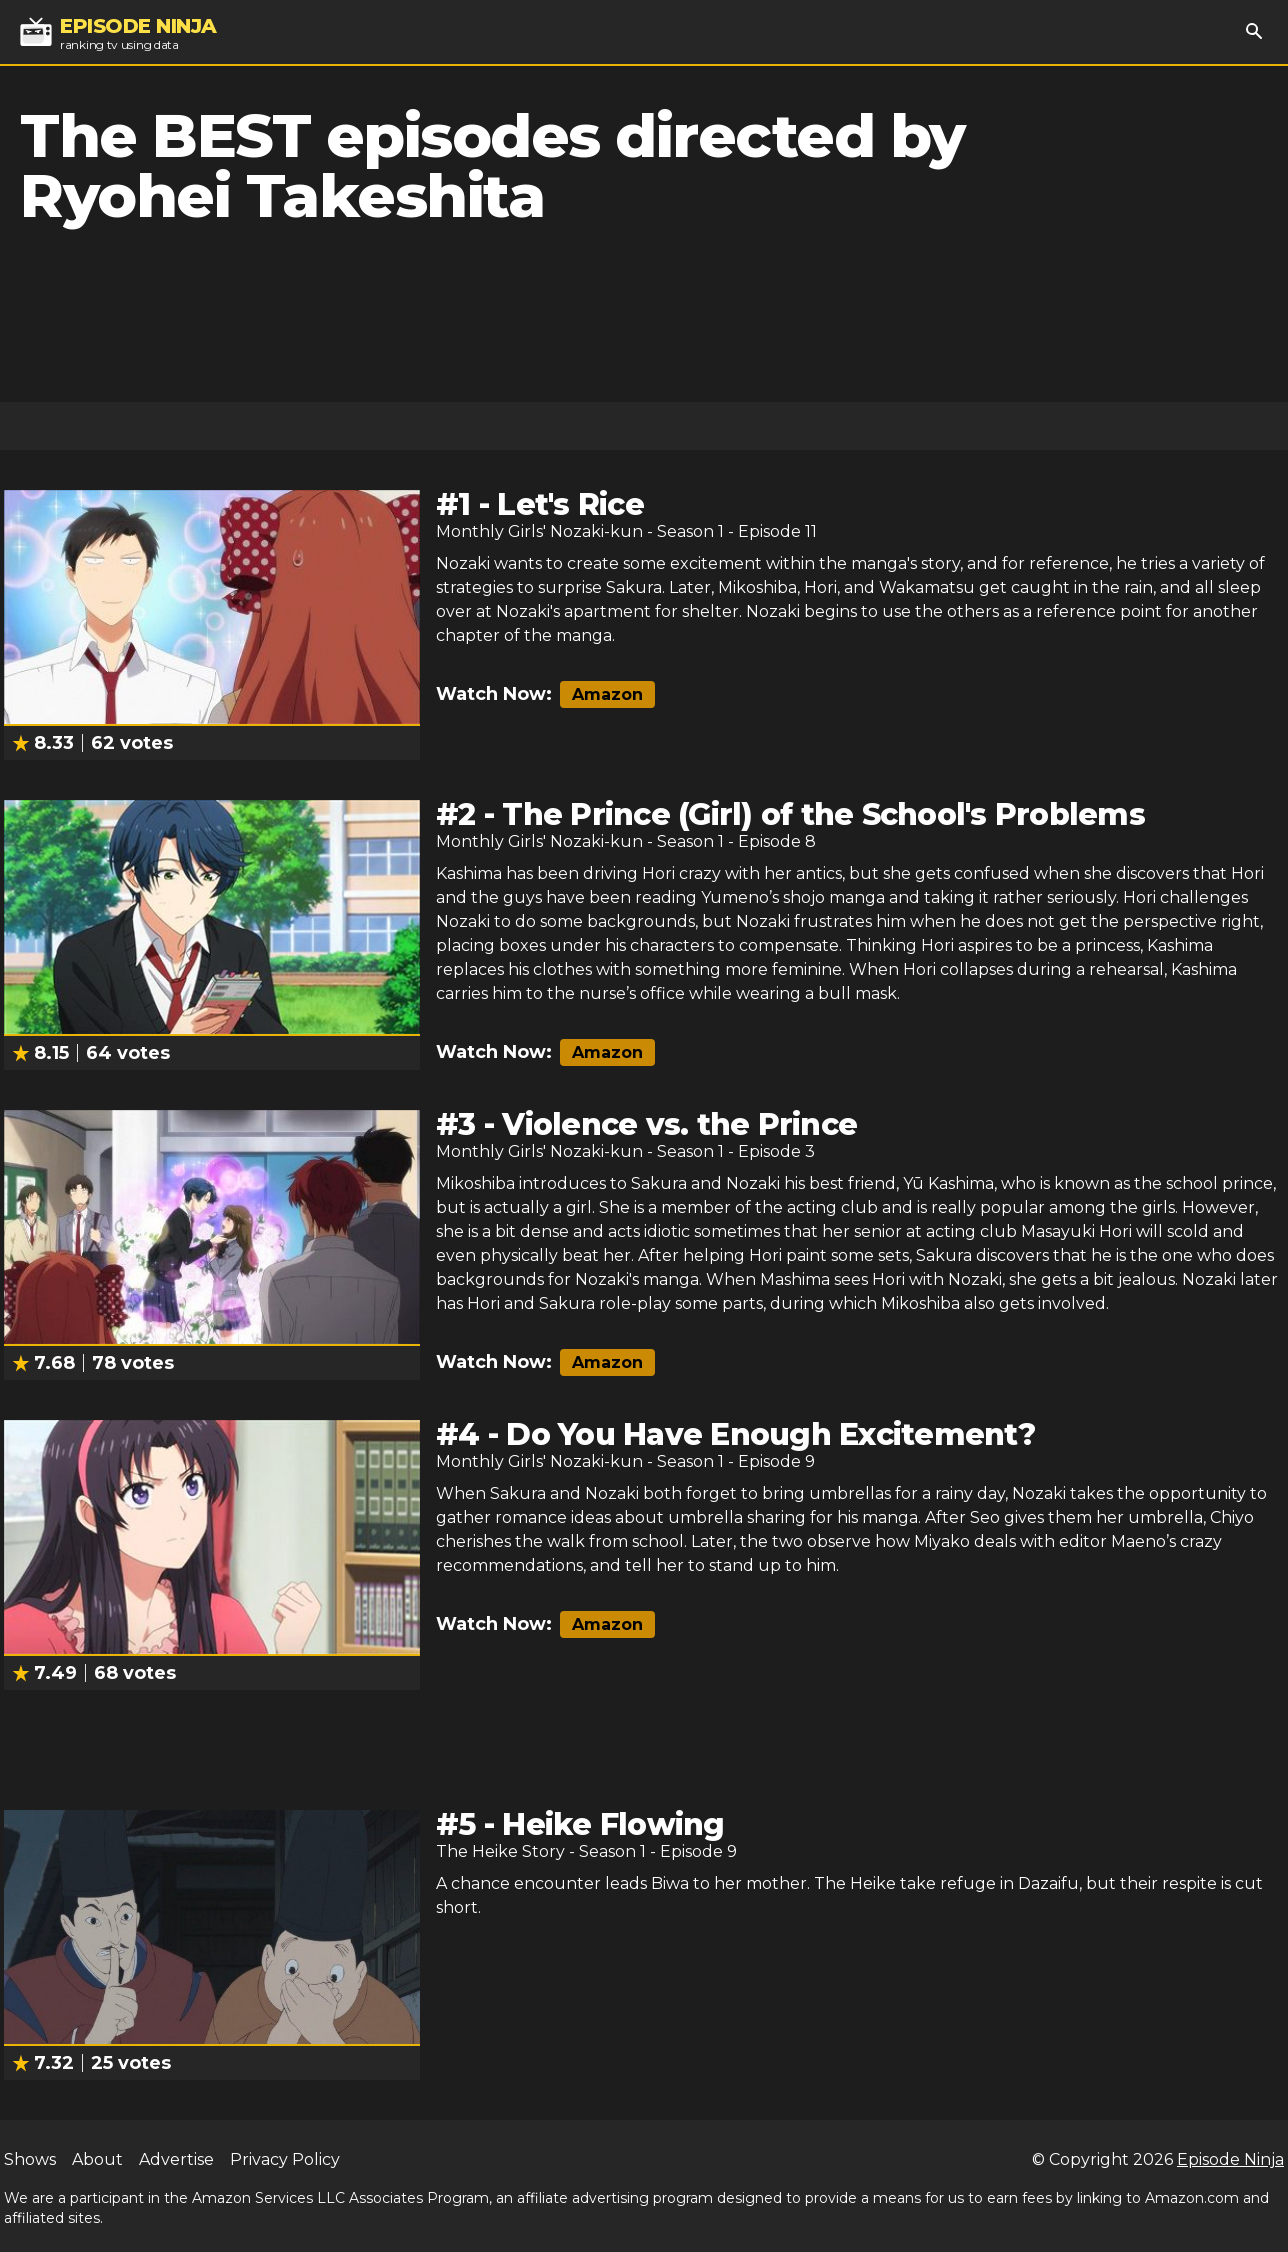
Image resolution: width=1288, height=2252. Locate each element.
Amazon (607, 694)
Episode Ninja (1230, 2159)
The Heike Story (500, 1851)
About (97, 2159)
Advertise (176, 2159)
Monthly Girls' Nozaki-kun (539, 531)
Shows (30, 2159)
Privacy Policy (285, 2159)
